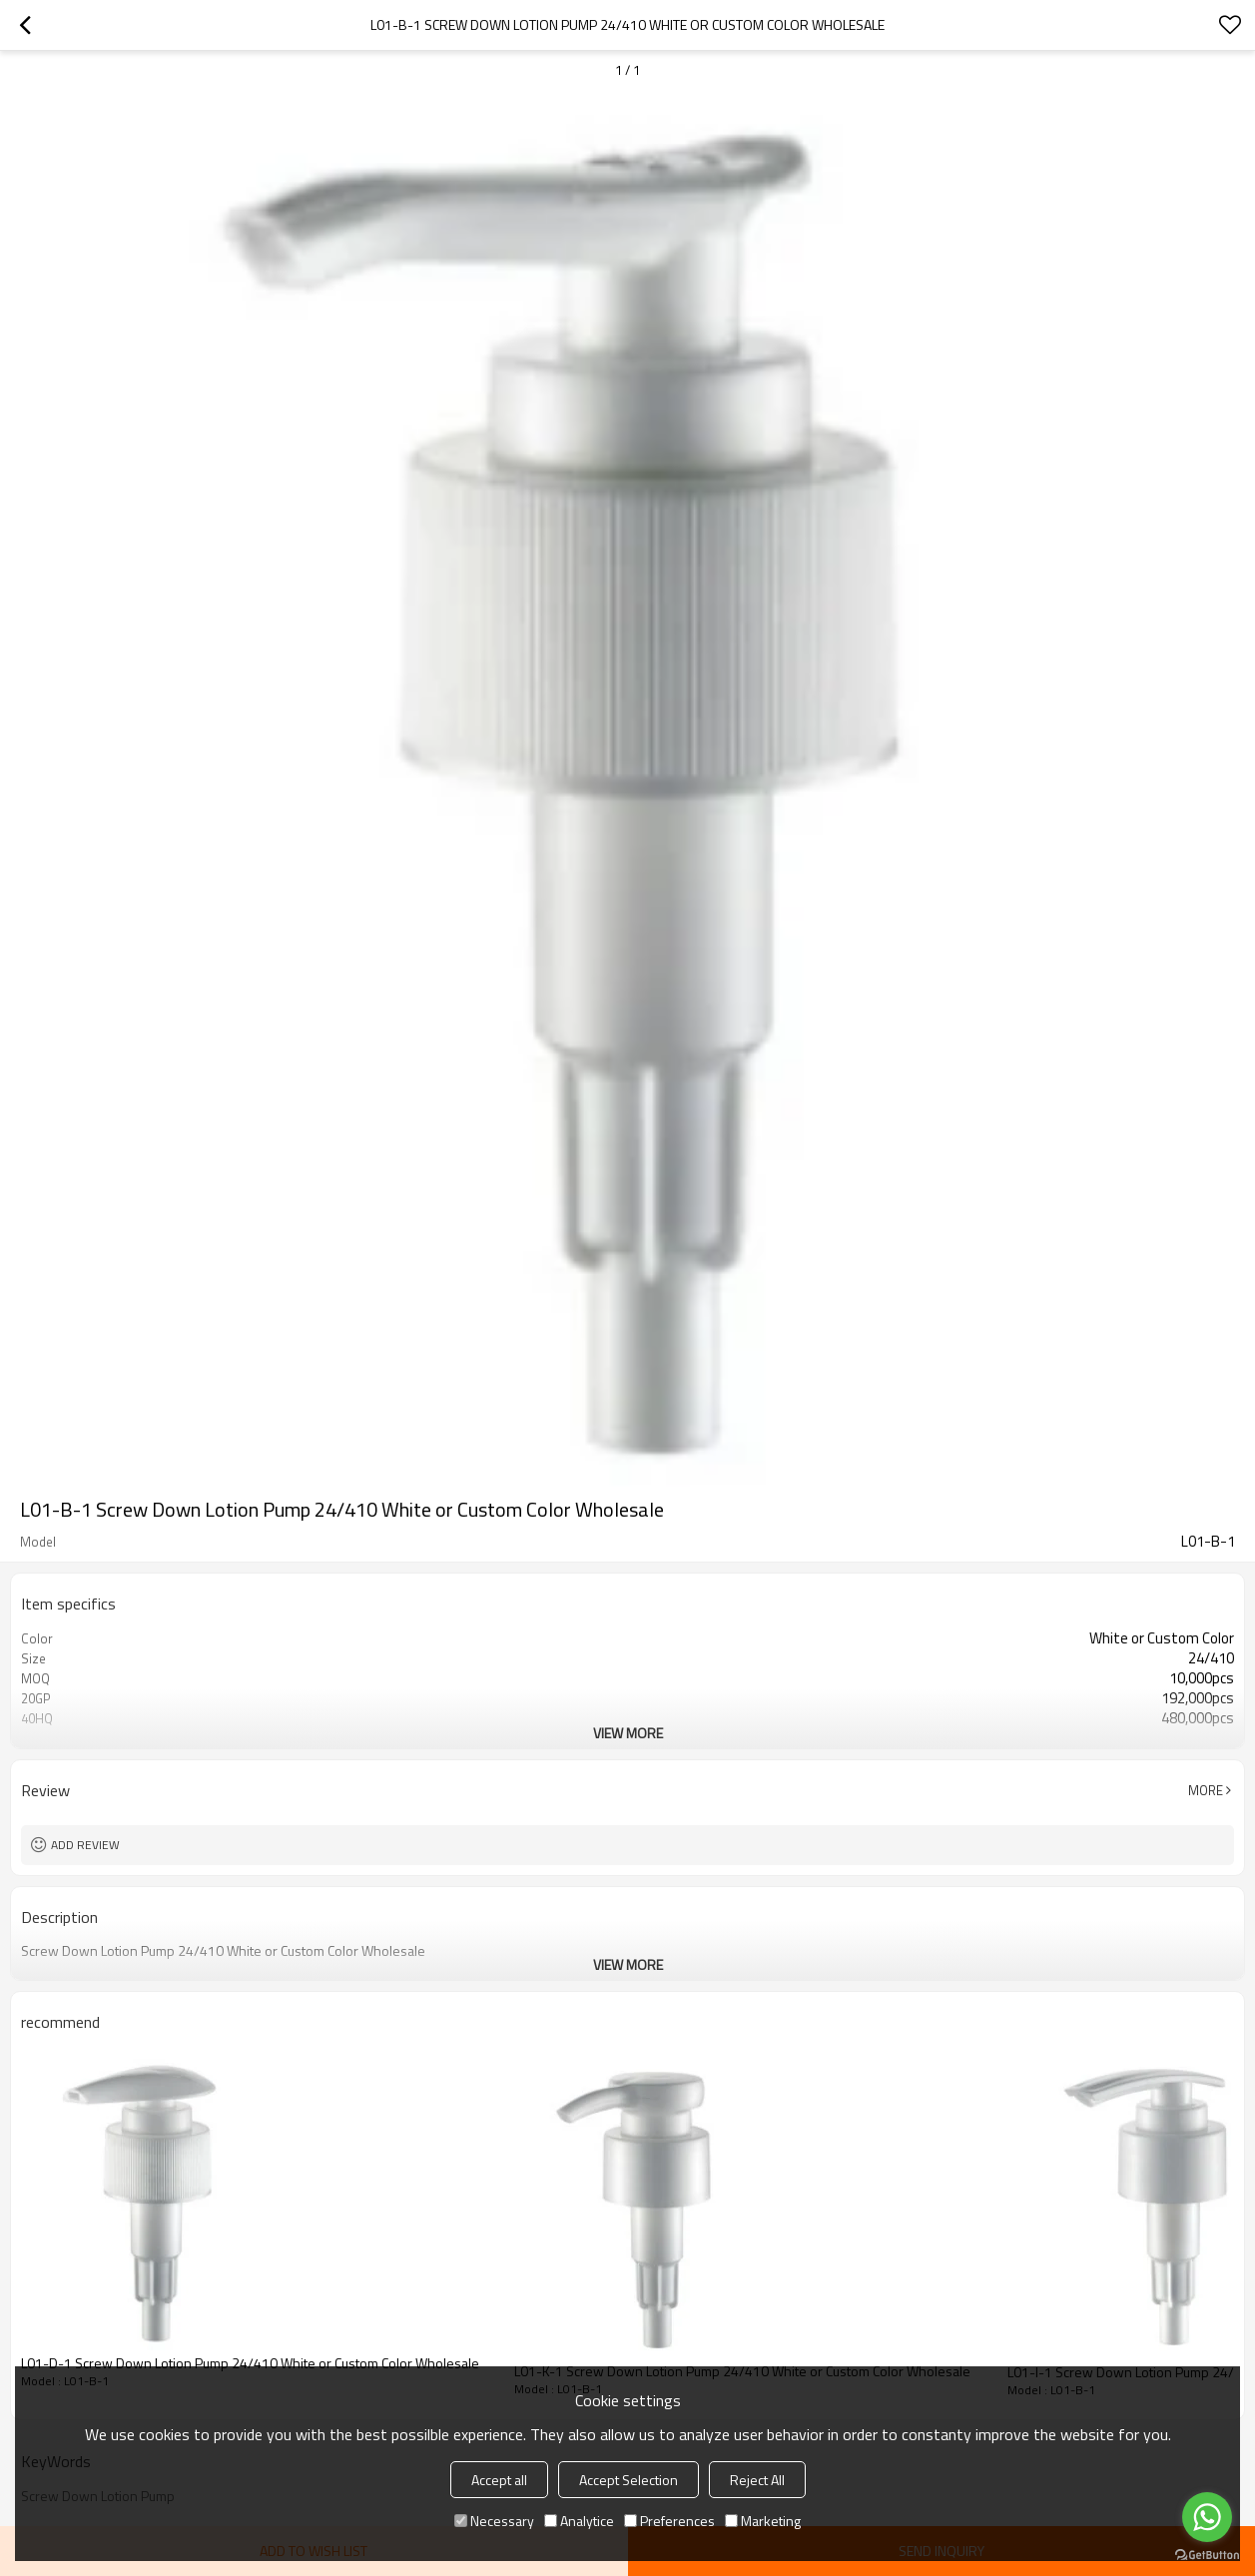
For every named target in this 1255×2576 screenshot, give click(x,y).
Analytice (579, 2520)
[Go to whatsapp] (1207, 2517)
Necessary (494, 2520)
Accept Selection (628, 2479)
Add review (85, 1844)
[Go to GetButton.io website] (1207, 2555)
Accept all (499, 2479)
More (1205, 1790)
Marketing (763, 2520)
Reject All (757, 2479)
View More (628, 1732)
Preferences (669, 2520)
